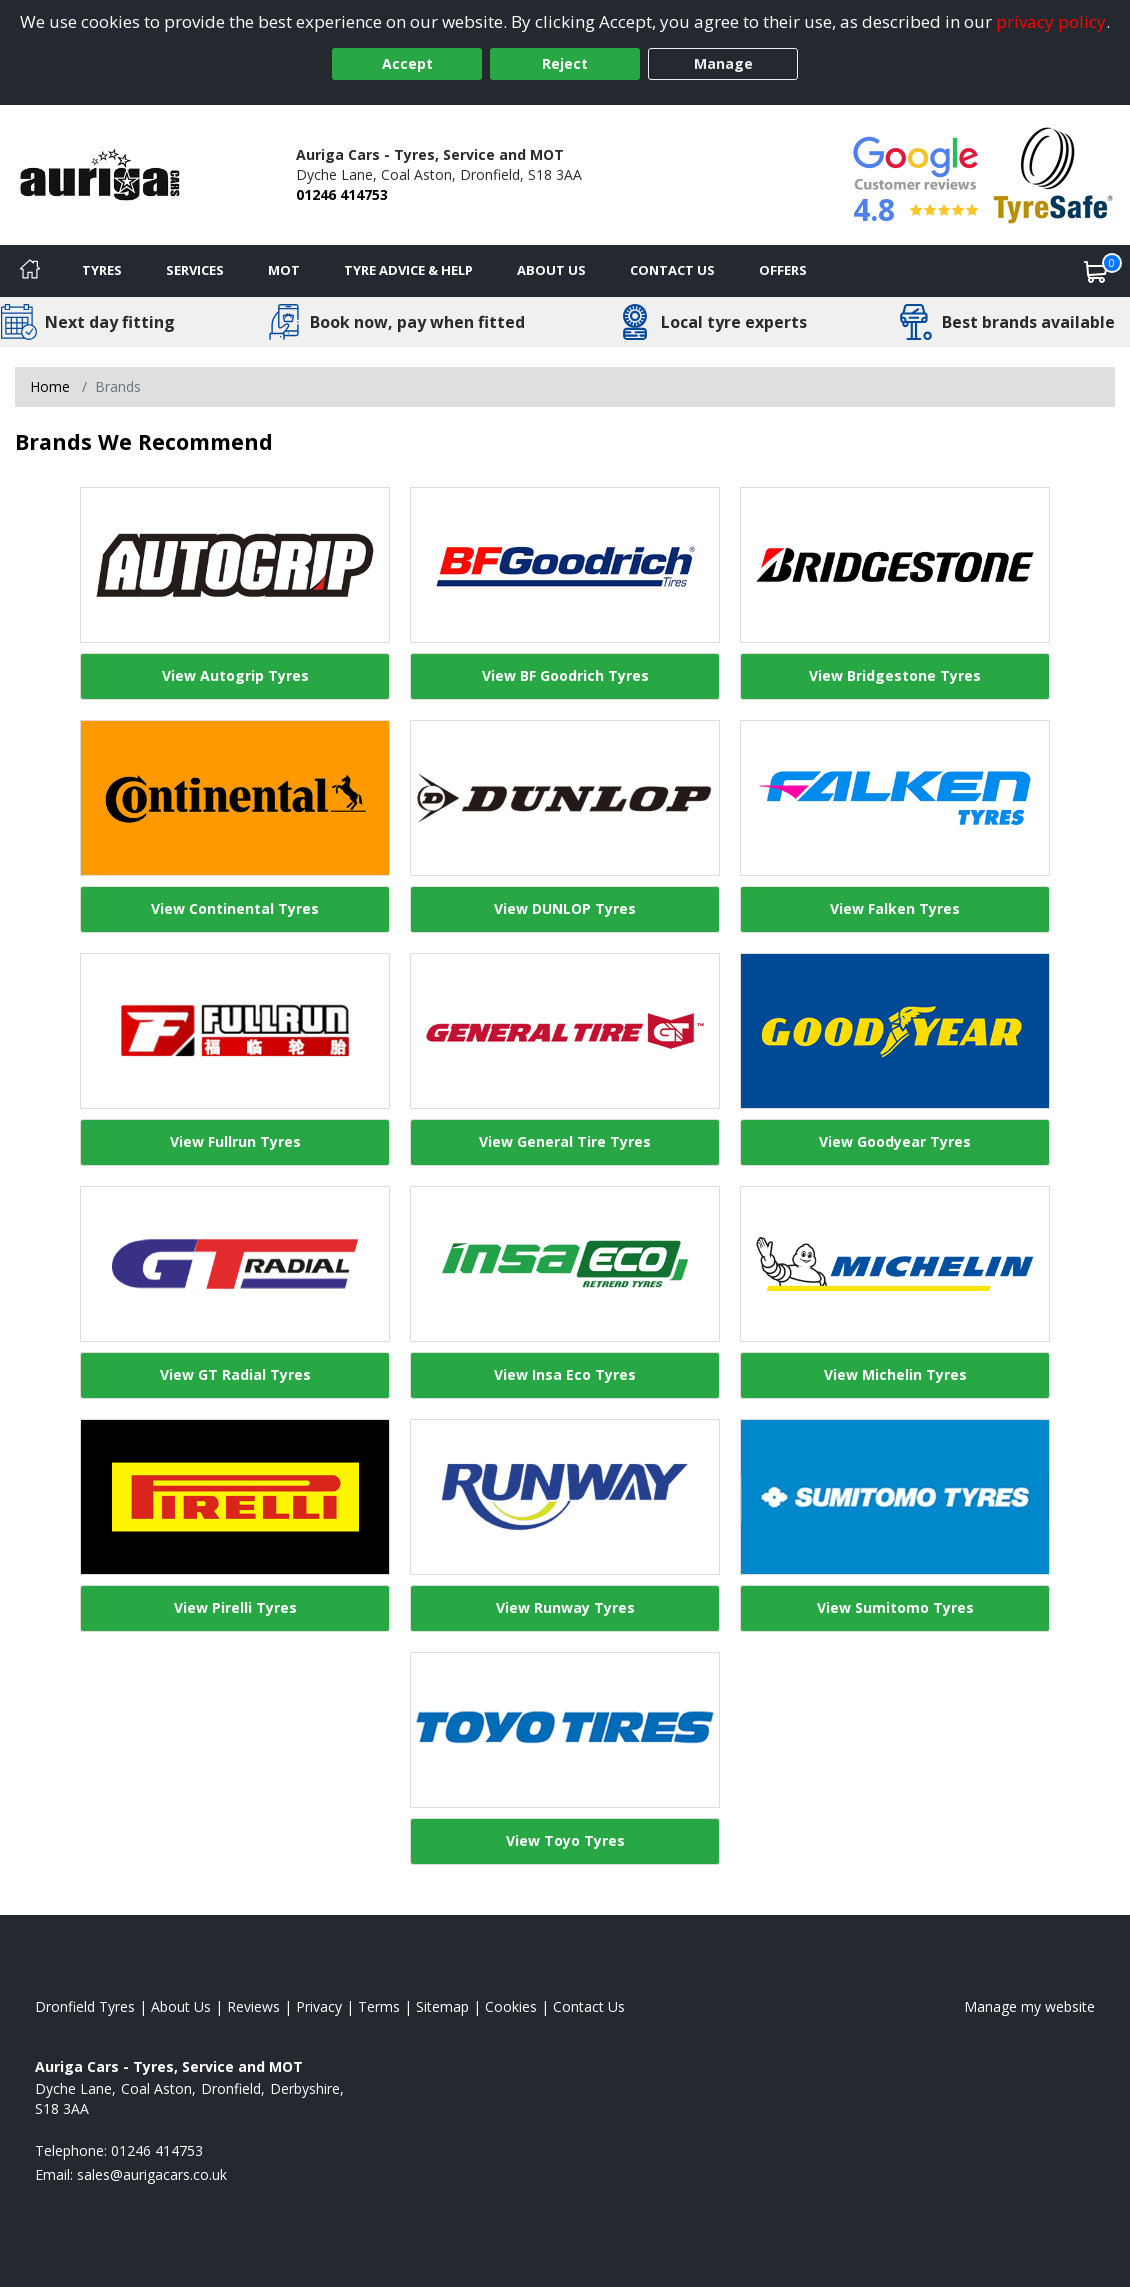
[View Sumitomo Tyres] (895, 1497)
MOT (284, 270)
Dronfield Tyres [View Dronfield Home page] (85, 2006)
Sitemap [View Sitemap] (442, 2006)
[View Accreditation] (1053, 173)
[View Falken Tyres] (895, 798)
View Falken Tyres (895, 908)
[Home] (30, 271)
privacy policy (1051, 21)
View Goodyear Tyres (895, 1141)
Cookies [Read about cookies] (511, 2006)
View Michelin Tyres (895, 1374)
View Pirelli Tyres (235, 1607)
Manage (723, 63)
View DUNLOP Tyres (565, 908)
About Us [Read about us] (181, 2006)
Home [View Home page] (50, 386)
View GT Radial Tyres (235, 1374)
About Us (551, 270)
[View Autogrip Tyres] (235, 565)
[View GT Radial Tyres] (235, 1264)
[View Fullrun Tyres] (235, 1031)
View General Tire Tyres (565, 1141)
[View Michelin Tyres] (895, 1264)
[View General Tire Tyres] (565, 1031)
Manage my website (1029, 2006)
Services (195, 270)
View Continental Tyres (235, 908)
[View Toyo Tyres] (565, 1730)
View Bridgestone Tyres (895, 675)
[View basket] (1096, 271)
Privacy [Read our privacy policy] (319, 2006)
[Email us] (152, 2174)
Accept (407, 63)
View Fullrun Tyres (235, 1141)
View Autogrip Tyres (235, 675)
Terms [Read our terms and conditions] (379, 2006)
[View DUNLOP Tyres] (565, 798)
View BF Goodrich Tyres (565, 675)
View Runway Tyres (565, 1607)
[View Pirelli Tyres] (235, 1497)
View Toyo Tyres (565, 1840)
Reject (565, 63)
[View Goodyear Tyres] (895, 1031)
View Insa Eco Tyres (565, 1374)
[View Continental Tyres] (235, 798)
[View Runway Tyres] (565, 1497)
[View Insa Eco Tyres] (565, 1264)
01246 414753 (342, 194)
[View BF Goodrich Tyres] (565, 565)
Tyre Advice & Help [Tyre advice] (408, 270)
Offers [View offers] (783, 270)
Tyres (102, 270)
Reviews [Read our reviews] (253, 2006)
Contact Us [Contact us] (672, 270)
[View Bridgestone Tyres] (895, 565)
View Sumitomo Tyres (895, 1607)
